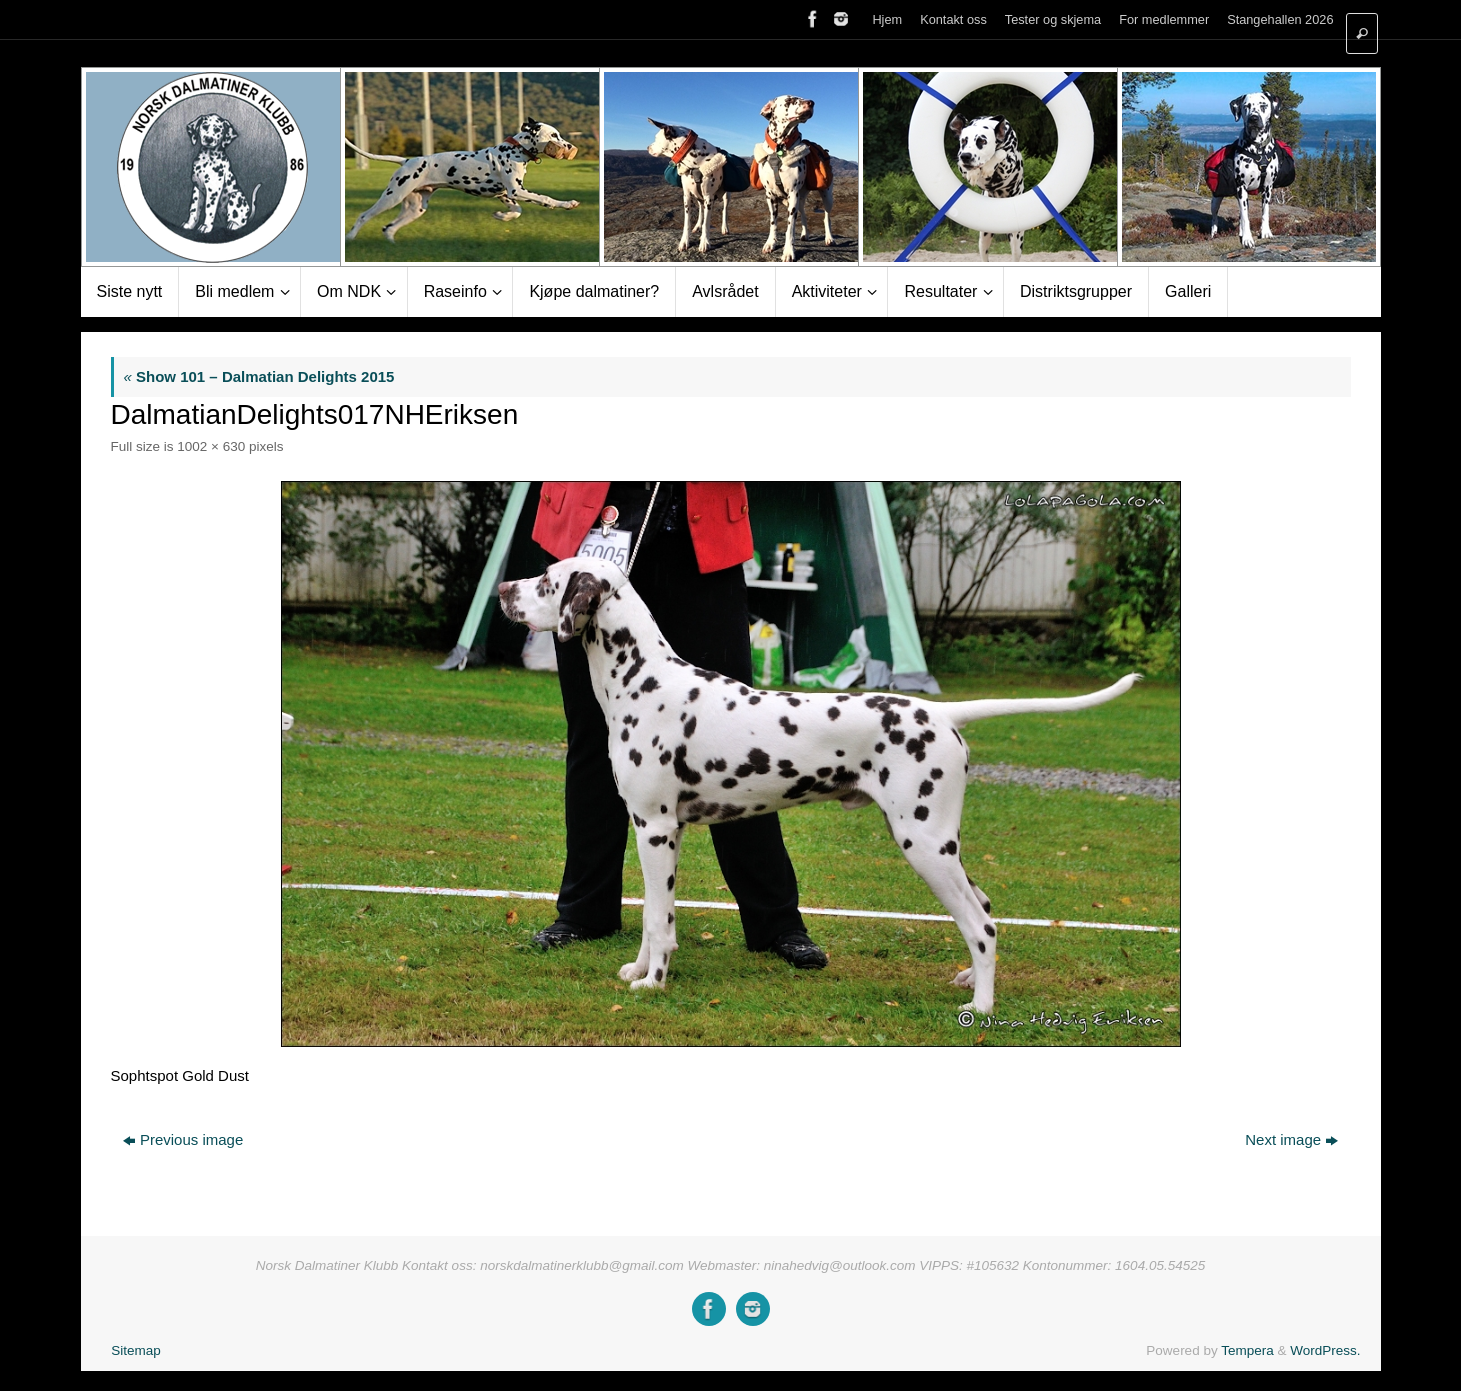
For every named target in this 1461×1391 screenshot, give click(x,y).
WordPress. (1325, 1350)
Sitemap (136, 1350)
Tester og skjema (1053, 19)
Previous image (183, 1139)
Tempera (1247, 1350)
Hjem (887, 19)
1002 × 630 (211, 446)
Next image (1291, 1139)
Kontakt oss (953, 19)
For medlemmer (1164, 19)
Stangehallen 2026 (1280, 19)
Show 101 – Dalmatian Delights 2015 (259, 376)
